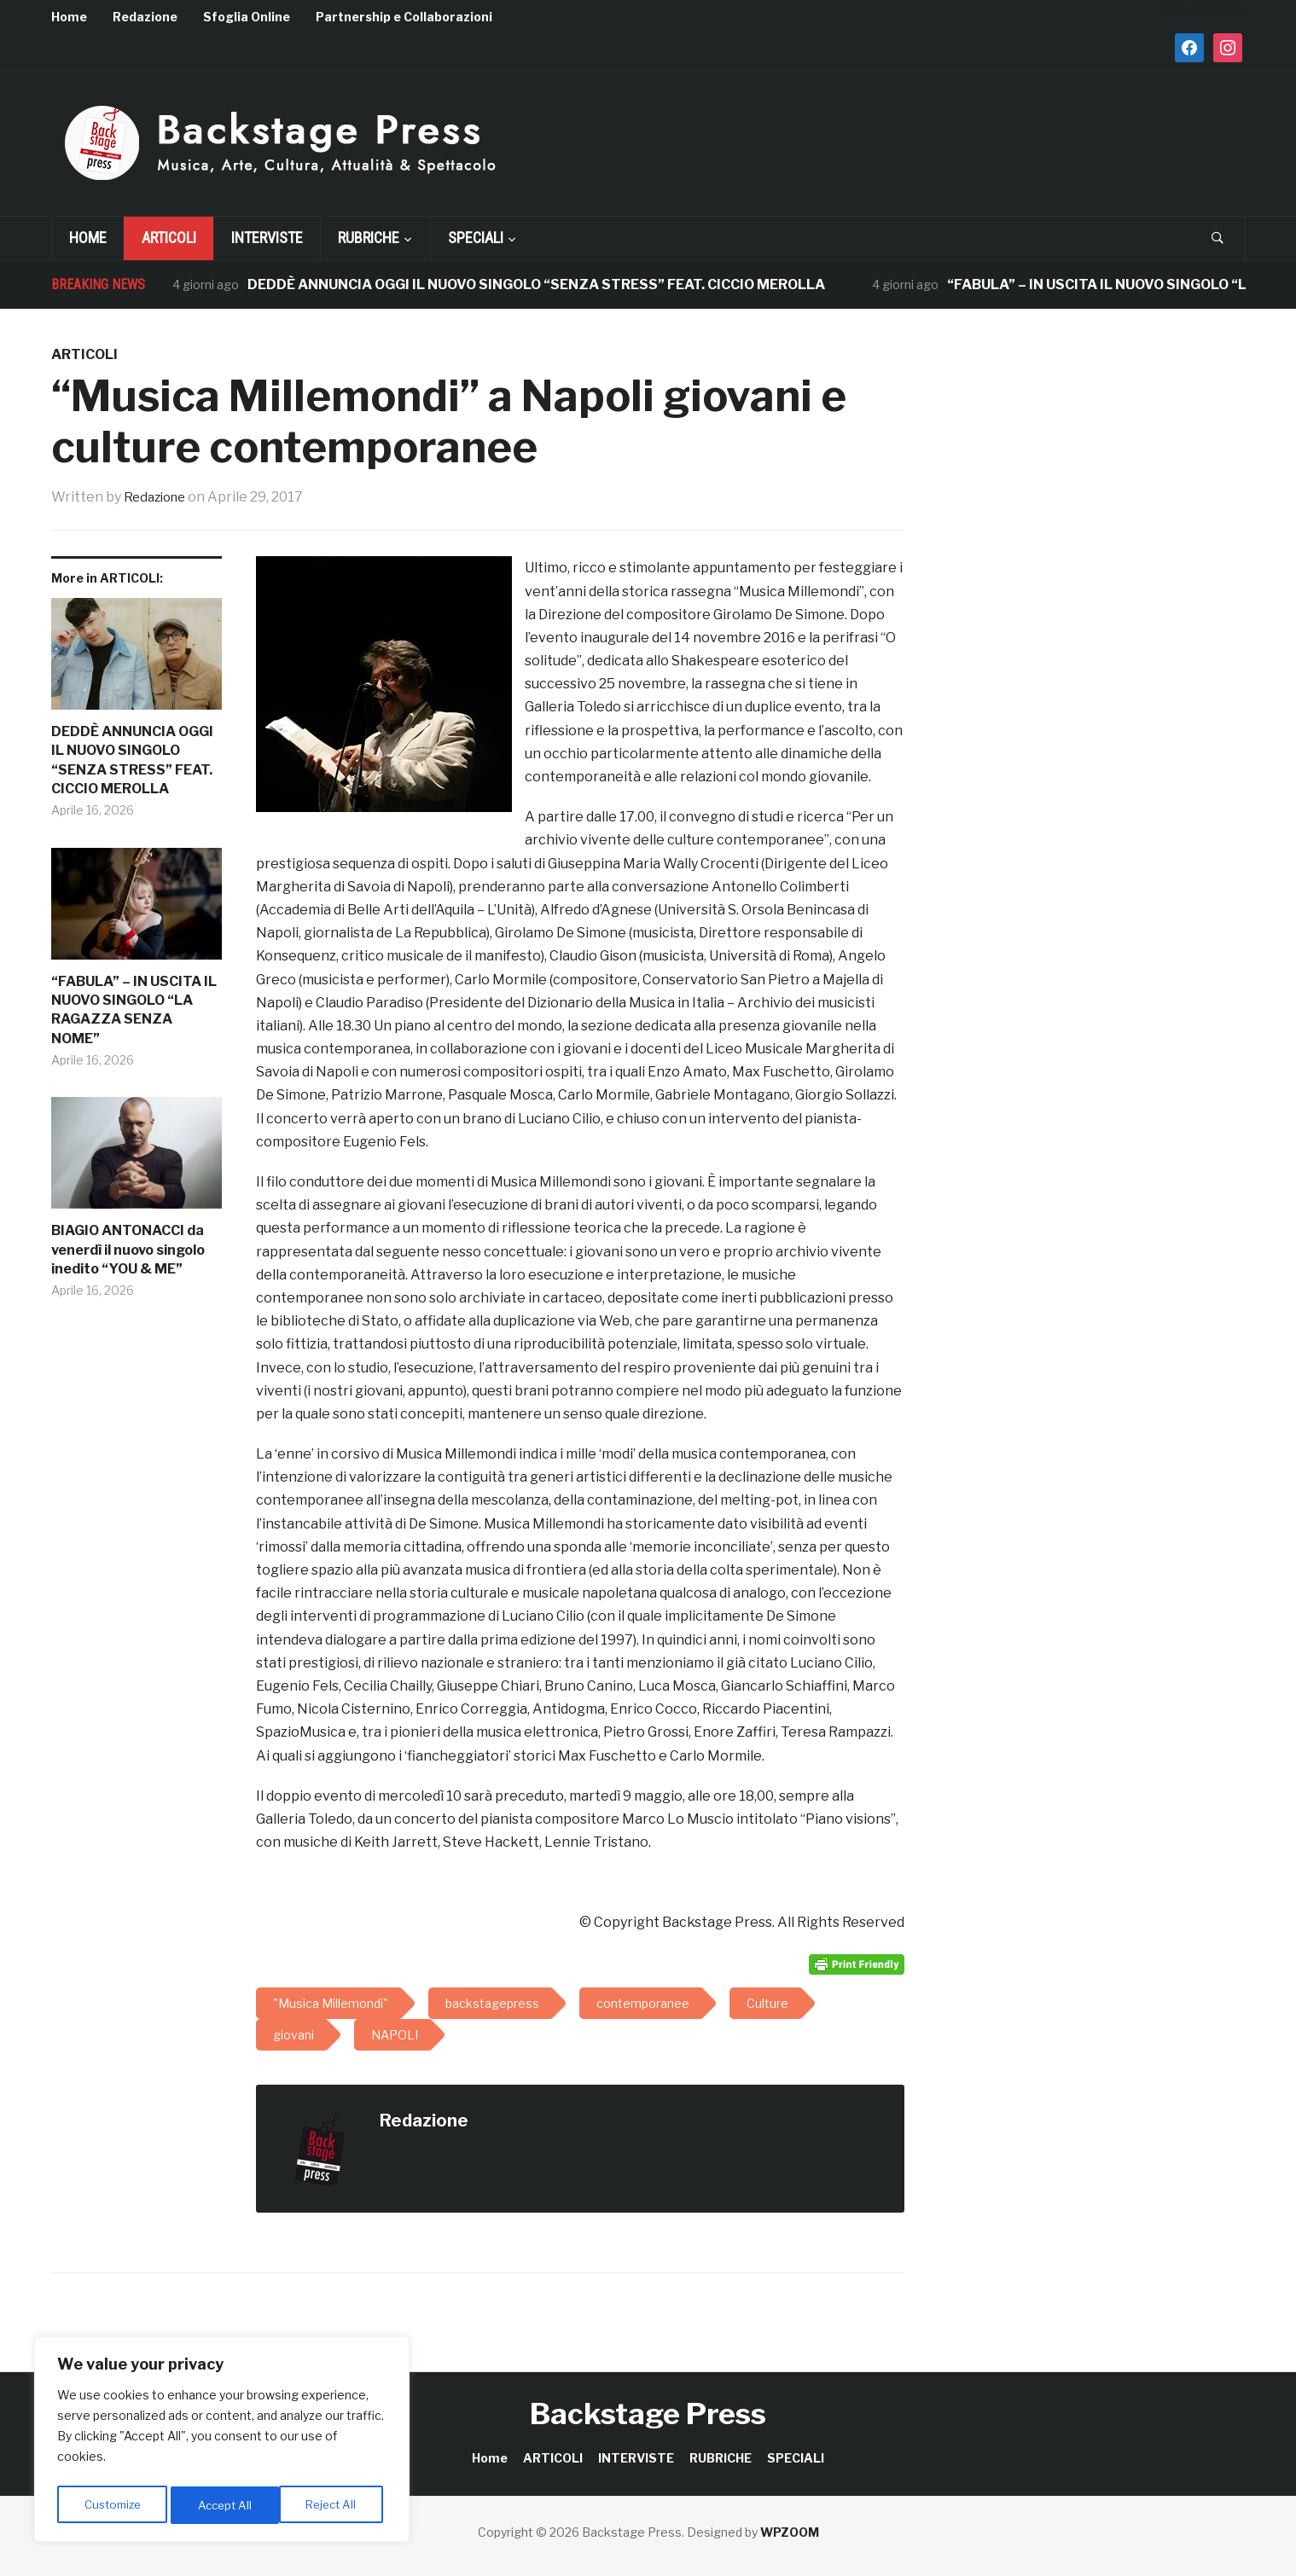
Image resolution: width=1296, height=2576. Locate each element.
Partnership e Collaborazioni (404, 16)
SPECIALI (475, 238)
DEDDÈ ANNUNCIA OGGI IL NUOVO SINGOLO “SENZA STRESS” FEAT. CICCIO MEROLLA (537, 284)
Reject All (225, 2505)
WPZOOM (789, 2532)
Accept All (334, 2505)
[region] (222, 2442)
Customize (112, 2505)
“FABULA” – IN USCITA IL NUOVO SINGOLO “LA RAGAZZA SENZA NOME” (134, 1010)
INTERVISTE (267, 238)
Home (69, 16)
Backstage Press (648, 2413)
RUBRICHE (368, 238)
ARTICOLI (169, 238)
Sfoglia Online (246, 16)
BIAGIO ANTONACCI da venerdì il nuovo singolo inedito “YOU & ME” (128, 1249)
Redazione (145, 16)
